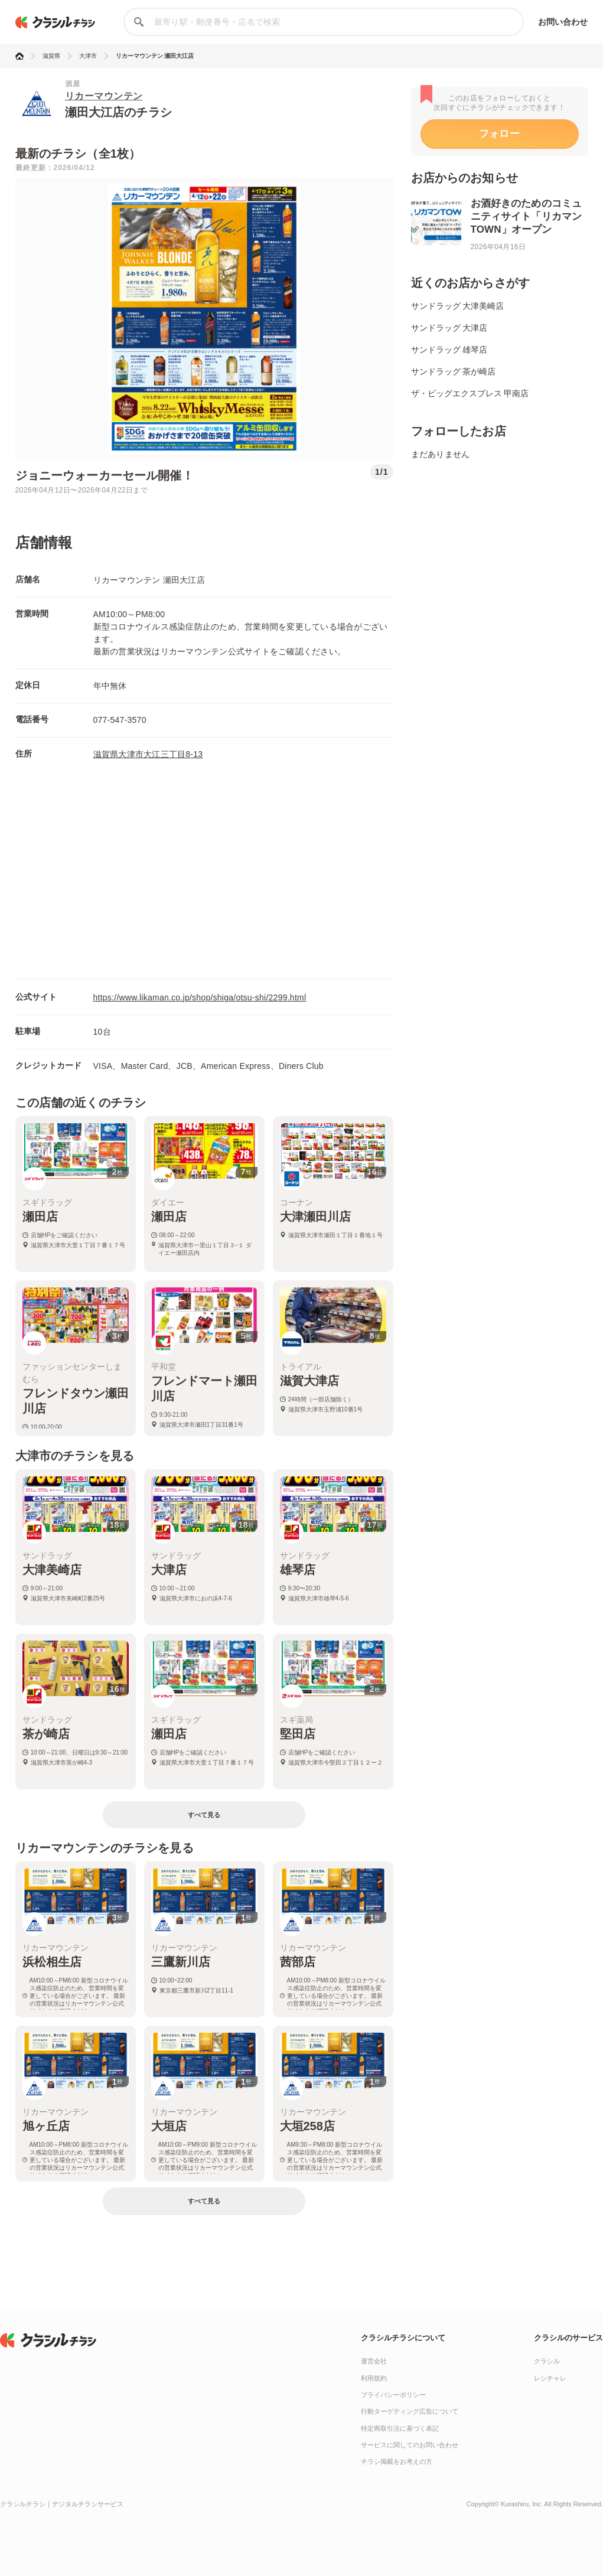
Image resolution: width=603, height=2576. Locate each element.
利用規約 (374, 2378)
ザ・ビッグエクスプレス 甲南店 (470, 393)
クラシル (547, 2361)
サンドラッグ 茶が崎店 (453, 371)
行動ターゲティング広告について (409, 2411)
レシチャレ (550, 2378)
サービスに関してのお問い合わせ (409, 2444)
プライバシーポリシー (393, 2394)
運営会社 (374, 2361)
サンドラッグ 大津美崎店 (457, 306)
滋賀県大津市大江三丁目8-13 (148, 754)
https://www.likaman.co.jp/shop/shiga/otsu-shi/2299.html (200, 997)
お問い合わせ (563, 22)
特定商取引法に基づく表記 (400, 2428)
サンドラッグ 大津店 (449, 327)
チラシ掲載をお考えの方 (396, 2461)
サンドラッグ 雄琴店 (449, 349)
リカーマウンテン (104, 96)
